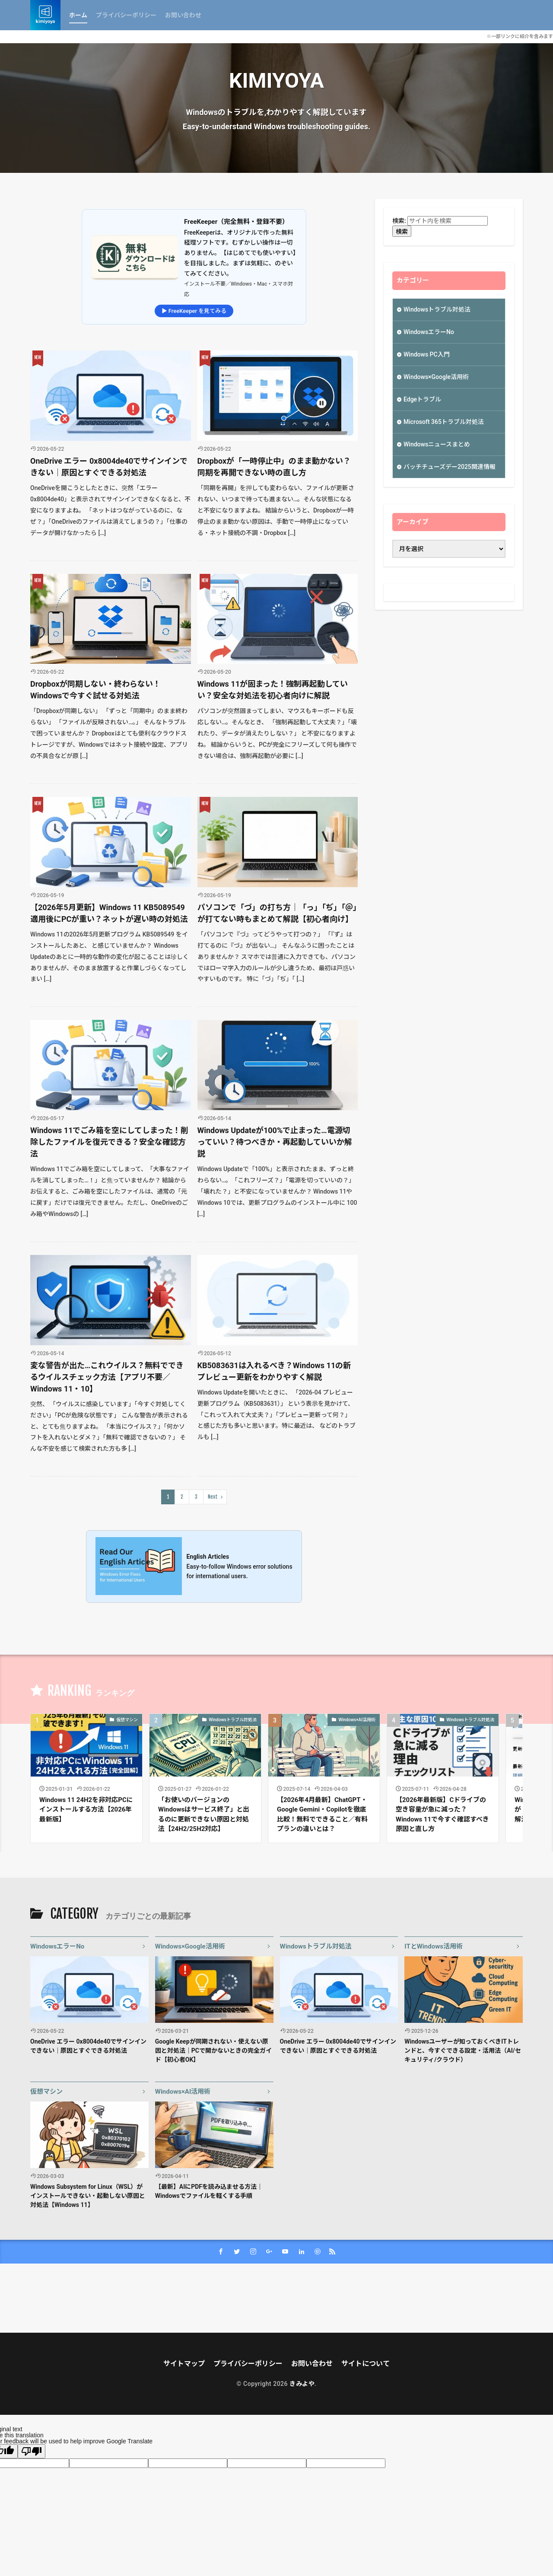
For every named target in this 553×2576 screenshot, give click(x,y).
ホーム (78, 15)
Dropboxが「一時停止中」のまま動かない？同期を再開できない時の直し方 (274, 466)
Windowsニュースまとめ (437, 444)
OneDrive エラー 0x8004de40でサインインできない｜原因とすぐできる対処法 (109, 466)
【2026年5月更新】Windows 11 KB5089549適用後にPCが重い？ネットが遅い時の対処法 (109, 913)
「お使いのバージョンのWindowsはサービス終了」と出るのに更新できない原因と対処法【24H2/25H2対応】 (203, 1814)
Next (213, 1496)
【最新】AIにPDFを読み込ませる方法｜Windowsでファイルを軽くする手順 (209, 2191)
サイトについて (365, 2363)
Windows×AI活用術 (356, 1719)
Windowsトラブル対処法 (437, 309)
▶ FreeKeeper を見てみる (194, 311)
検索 (402, 231)
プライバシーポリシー (126, 15)
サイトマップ (184, 2363)
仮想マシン (127, 1719)
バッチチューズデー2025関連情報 (450, 466)
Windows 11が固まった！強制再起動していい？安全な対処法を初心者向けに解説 (272, 689)
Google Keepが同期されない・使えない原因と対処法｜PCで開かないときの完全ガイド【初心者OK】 (213, 2050)
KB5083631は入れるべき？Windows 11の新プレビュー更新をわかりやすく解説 (274, 1371)
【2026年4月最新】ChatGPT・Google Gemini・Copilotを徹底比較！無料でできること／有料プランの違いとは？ (322, 1814)
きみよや (302, 2383)
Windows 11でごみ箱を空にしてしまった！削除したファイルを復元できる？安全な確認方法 (109, 1142)
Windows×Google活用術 (436, 376)
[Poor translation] (31, 2451)
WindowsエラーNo (429, 331)
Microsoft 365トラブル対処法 (444, 421)
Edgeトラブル (422, 399)
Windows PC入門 (427, 354)
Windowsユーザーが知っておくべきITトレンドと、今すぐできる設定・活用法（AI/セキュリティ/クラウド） (462, 2050)
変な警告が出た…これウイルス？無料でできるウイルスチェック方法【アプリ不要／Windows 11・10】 (107, 1377)
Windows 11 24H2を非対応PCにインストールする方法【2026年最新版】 (86, 1809)
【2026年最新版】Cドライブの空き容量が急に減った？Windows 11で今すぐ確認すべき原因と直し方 (442, 1814)
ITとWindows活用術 (433, 1946)
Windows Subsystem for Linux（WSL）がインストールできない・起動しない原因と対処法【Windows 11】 (87, 2195)
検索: (399, 220)
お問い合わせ (183, 15)
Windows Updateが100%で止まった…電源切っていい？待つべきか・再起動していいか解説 (274, 1142)
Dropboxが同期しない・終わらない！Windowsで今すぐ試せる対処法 (95, 689)
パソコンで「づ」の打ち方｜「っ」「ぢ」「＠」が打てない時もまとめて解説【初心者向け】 (277, 913)
